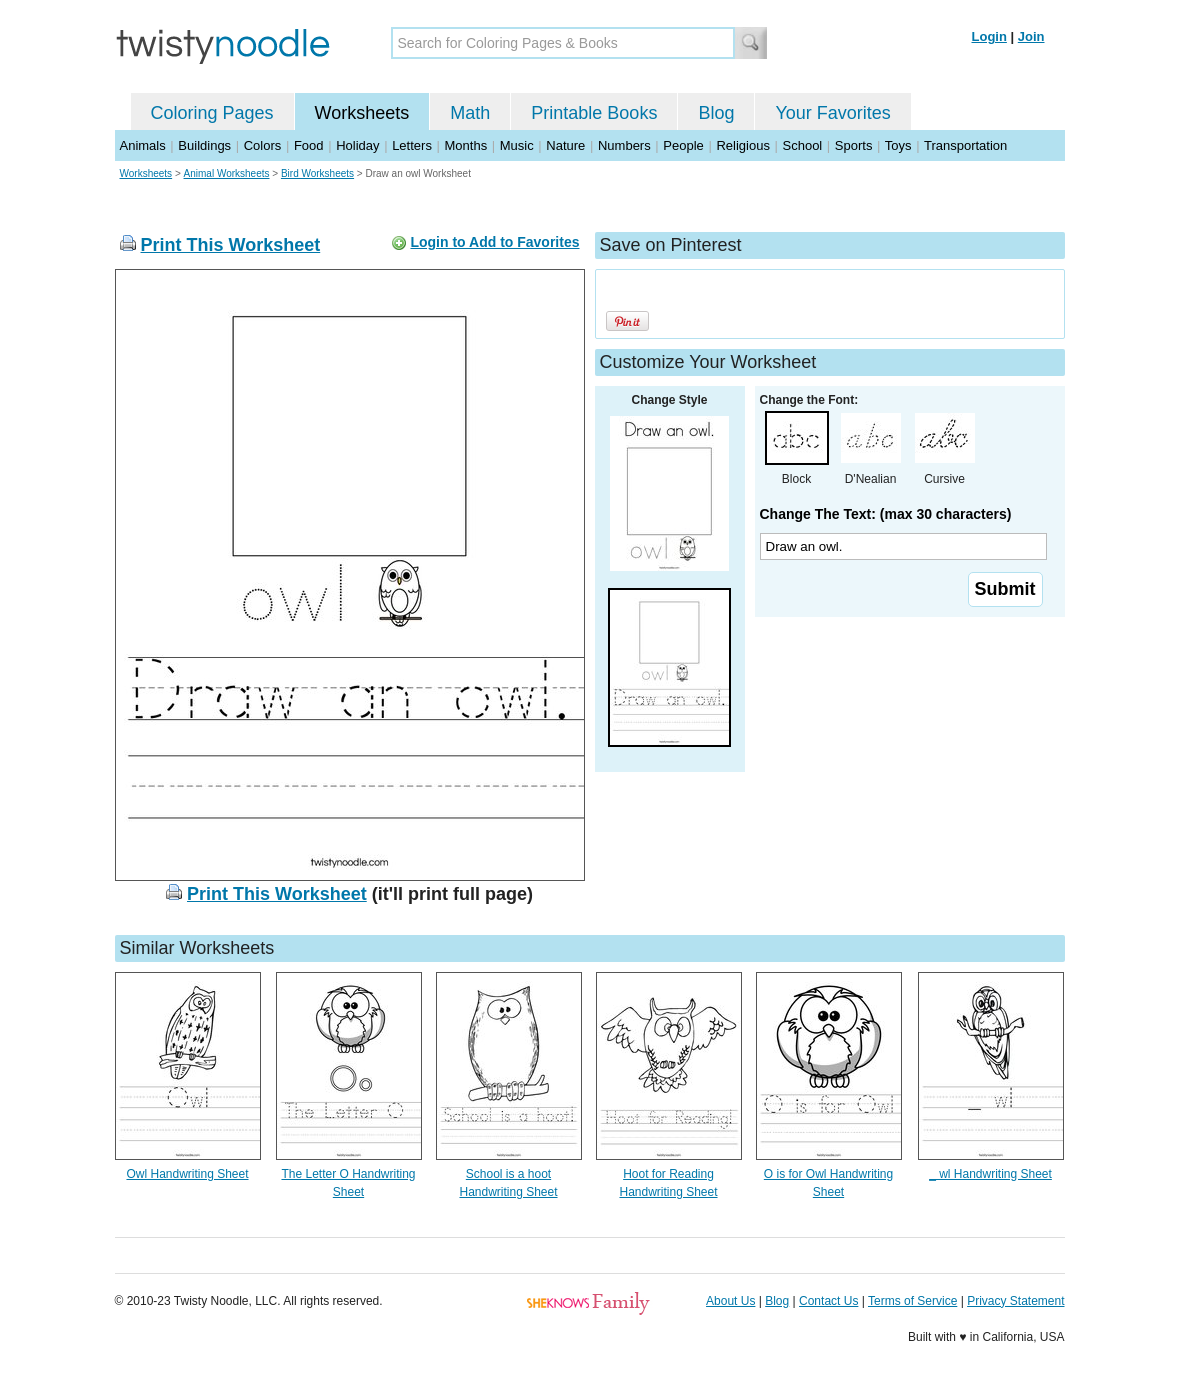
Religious (742, 145)
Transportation (965, 145)
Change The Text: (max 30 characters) (886, 514)
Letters (412, 145)
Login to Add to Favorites (494, 242)
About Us (730, 1301)
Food (309, 145)
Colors (263, 145)
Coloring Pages (212, 113)
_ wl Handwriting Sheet (990, 1174)
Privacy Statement (1015, 1301)
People (683, 145)
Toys (898, 145)
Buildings (204, 145)
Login (989, 36)
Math (470, 113)
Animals (143, 145)
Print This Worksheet (231, 245)
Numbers (624, 145)
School (803, 145)
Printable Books (594, 113)
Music (517, 145)
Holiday (357, 145)
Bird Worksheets (317, 173)
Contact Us (828, 1301)
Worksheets (362, 113)
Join (1031, 36)
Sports (854, 145)
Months (466, 145)
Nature (565, 145)
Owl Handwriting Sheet (187, 1174)
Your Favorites (832, 113)
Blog (716, 113)
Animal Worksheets (227, 173)
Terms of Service (912, 1301)
